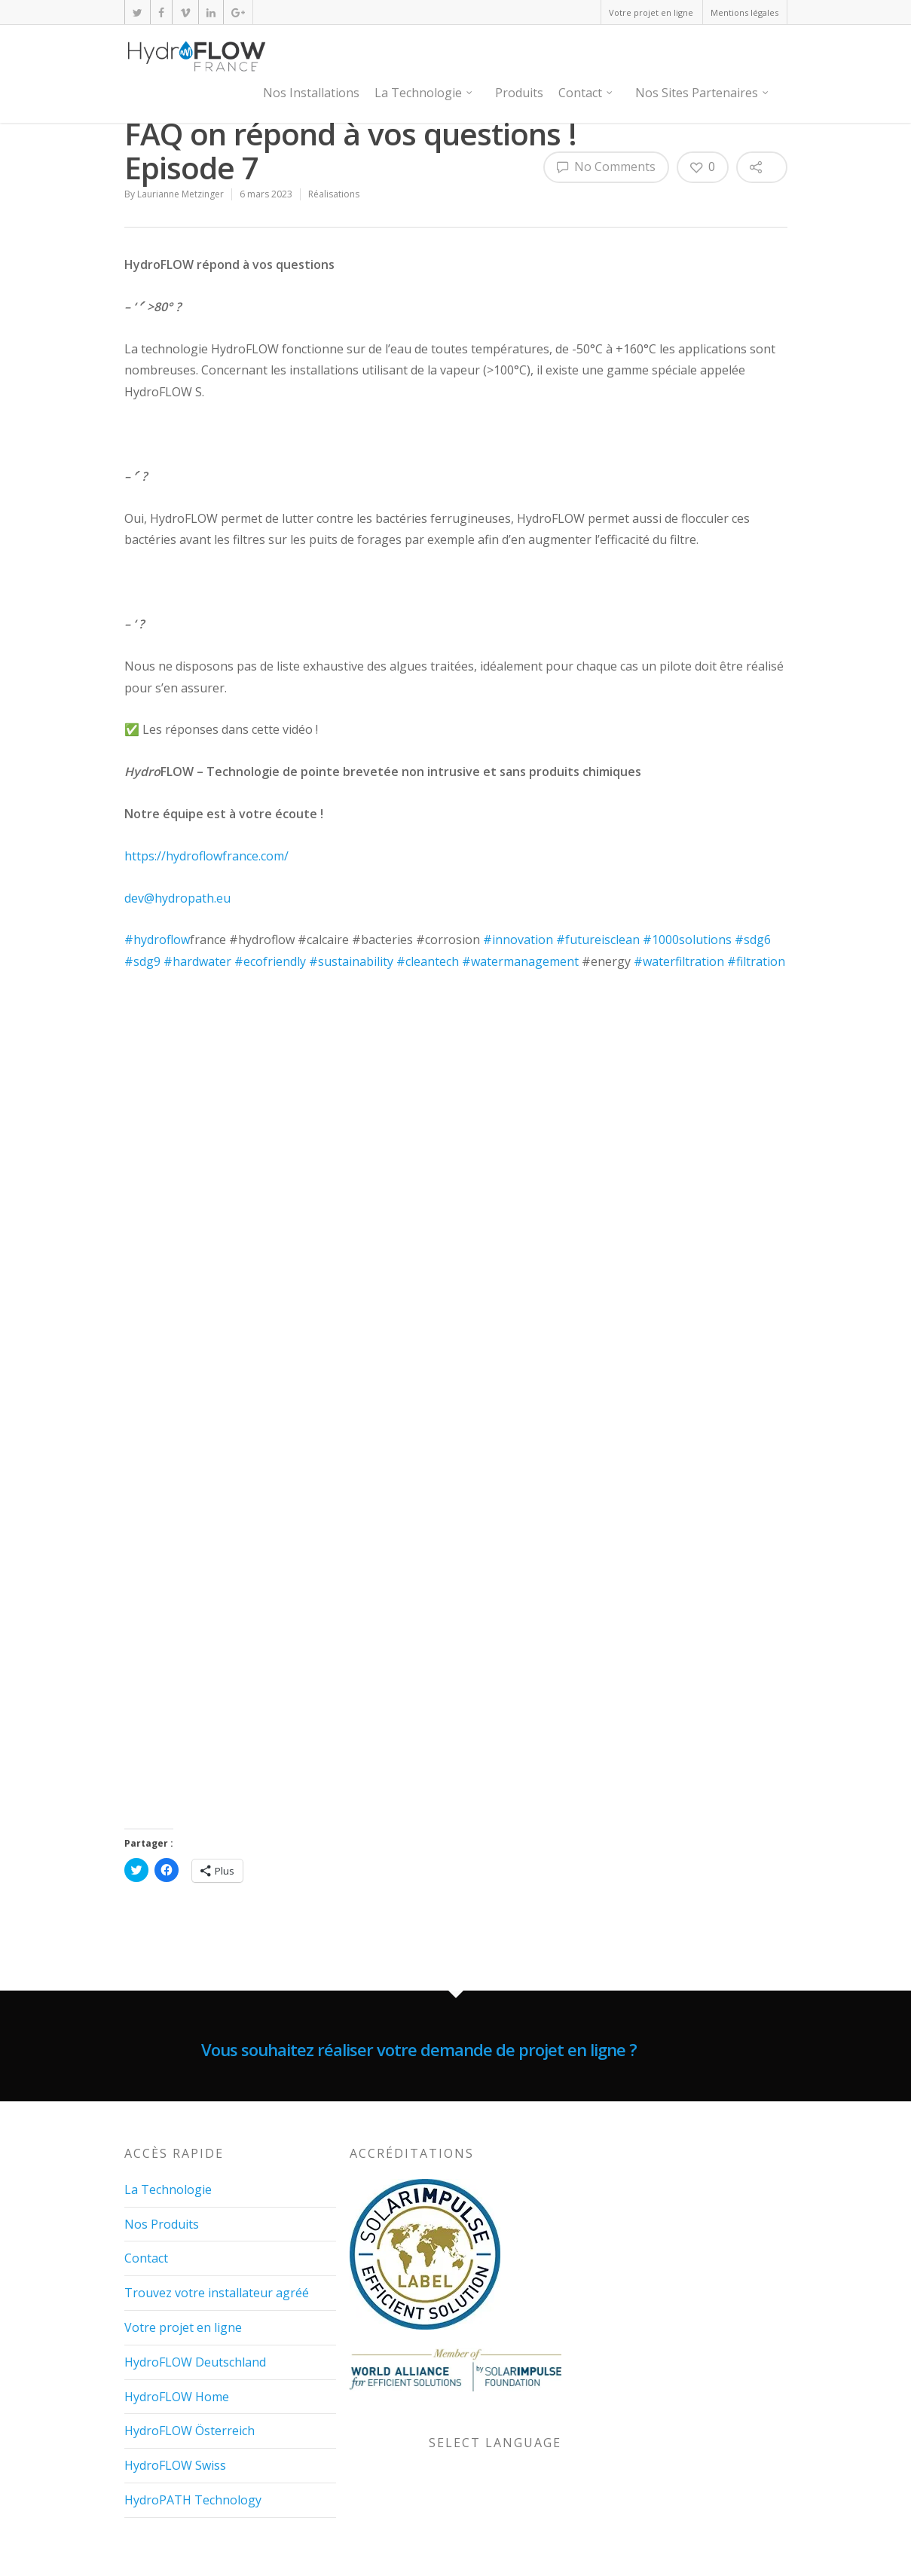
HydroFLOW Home (176, 2390)
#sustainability (351, 961)
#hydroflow (157, 939)
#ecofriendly (270, 961)
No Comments (606, 166)
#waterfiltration (679, 961)
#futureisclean (598, 939)
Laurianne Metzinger (180, 194)
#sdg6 (753, 939)
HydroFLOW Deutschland (195, 2356)
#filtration (756, 961)
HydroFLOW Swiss (175, 2460)
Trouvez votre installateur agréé (216, 2287)
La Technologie (424, 92)
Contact (586, 92)
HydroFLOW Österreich (189, 2425)
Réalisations (333, 194)
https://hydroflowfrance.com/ (206, 856)
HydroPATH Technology (192, 2494)
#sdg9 (142, 961)
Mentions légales (744, 12)
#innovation (518, 939)
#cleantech (427, 961)
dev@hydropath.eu (177, 898)
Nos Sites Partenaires (702, 92)
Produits (519, 92)
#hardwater (197, 961)
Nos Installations (311, 92)
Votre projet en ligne (651, 12)
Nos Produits (161, 2218)
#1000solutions (687, 939)
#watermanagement (520, 961)
